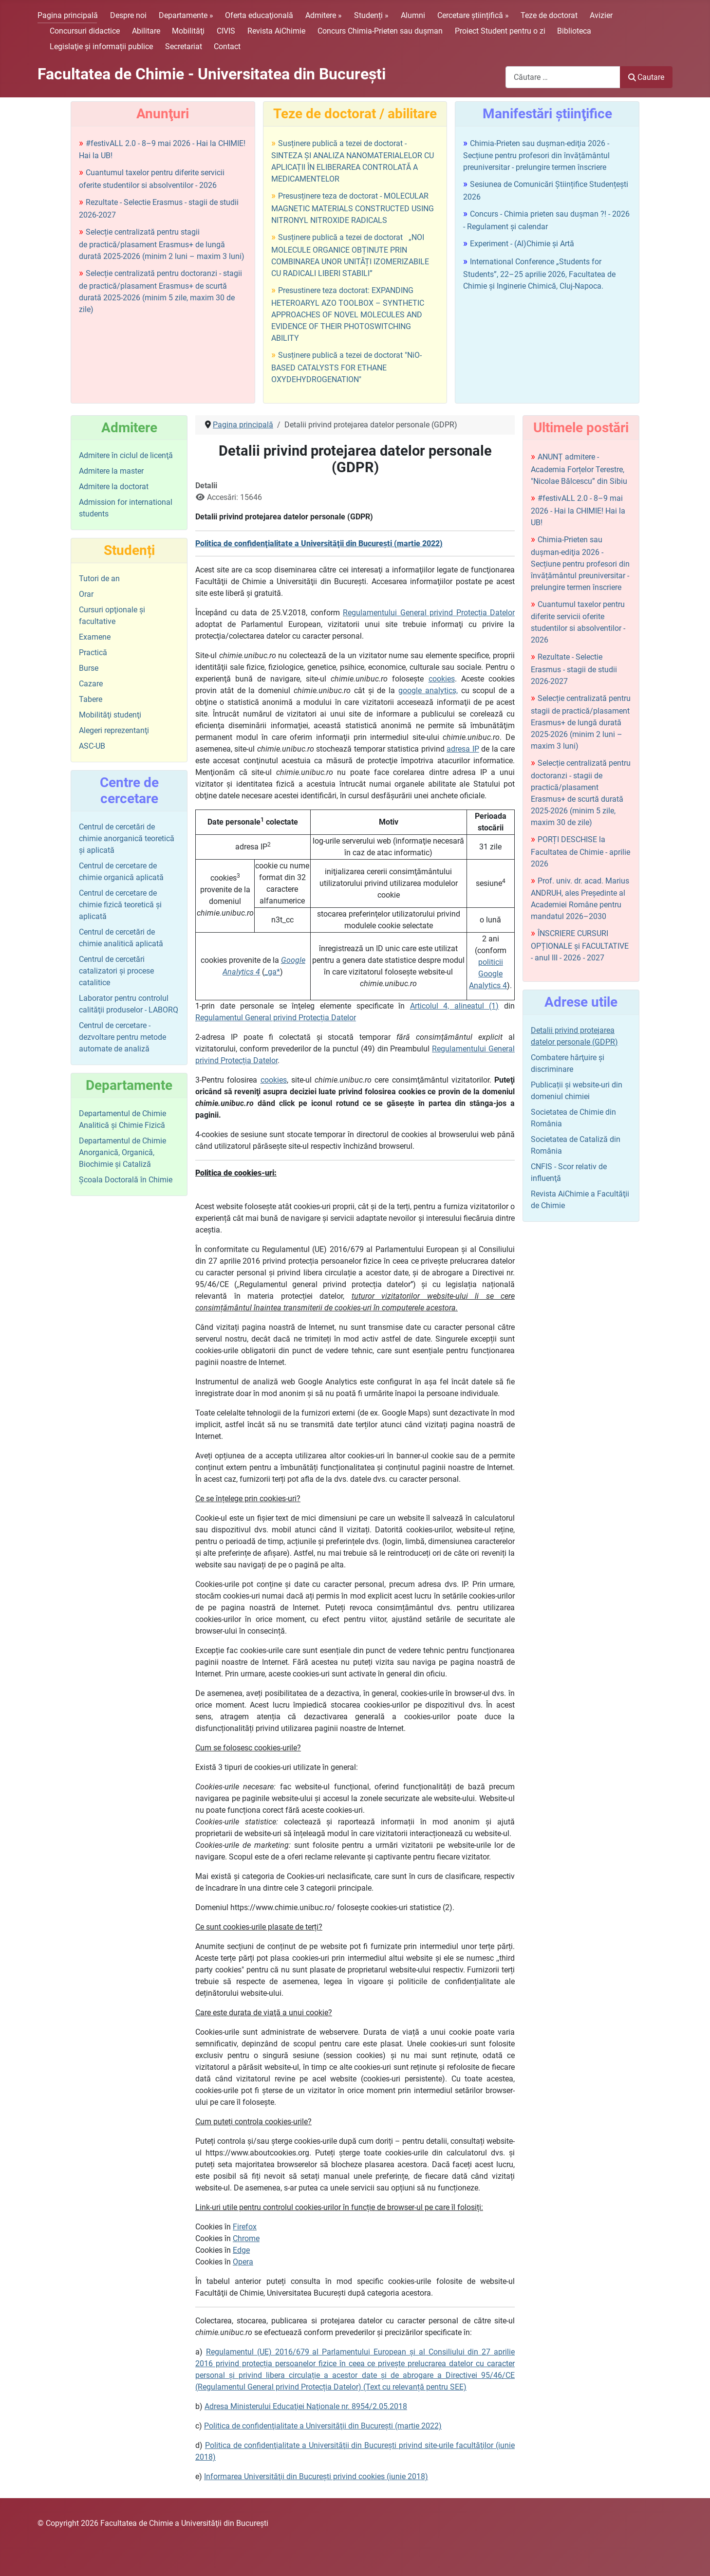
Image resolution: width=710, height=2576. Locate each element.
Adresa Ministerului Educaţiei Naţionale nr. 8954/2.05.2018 (306, 2406)
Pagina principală (67, 15)
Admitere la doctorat (114, 486)
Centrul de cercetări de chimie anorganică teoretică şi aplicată (126, 838)
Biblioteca (574, 31)
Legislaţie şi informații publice (101, 46)
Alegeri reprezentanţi (114, 730)
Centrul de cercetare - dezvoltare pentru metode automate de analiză (122, 1037)
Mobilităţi (188, 31)
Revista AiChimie (276, 31)
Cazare (91, 683)
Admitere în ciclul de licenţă (126, 455)
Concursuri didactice (85, 31)
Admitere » (323, 15)
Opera (243, 2261)
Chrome (246, 2238)
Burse (88, 668)
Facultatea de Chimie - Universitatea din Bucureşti (211, 74)
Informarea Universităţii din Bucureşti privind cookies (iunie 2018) (316, 2476)
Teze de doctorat (549, 15)
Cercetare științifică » (473, 15)
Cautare (646, 77)
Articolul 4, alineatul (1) (454, 1006)
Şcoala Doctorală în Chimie (125, 1179)
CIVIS (226, 31)
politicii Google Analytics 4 (488, 973)
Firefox (245, 2226)
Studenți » (371, 15)
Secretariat (183, 46)
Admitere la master (111, 471)
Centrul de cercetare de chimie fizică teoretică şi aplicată (120, 904)
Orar (86, 594)
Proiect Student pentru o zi (500, 31)
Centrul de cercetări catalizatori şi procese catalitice (116, 971)
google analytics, (428, 690)
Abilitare (146, 31)
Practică (93, 652)
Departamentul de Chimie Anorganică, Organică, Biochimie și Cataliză (122, 1152)
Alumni (413, 15)
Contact (227, 46)
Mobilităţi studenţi (110, 714)
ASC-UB (92, 746)
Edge (241, 2250)
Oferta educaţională (259, 15)
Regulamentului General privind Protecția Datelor (429, 612)
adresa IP (463, 749)
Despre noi (128, 15)
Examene (95, 637)
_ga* (272, 971)
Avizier (601, 15)
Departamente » (186, 15)
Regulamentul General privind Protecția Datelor (275, 1017)
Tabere (90, 699)
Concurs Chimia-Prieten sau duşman (380, 31)
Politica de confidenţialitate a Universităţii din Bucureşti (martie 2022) (323, 2425)
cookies (442, 678)
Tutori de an (99, 578)
